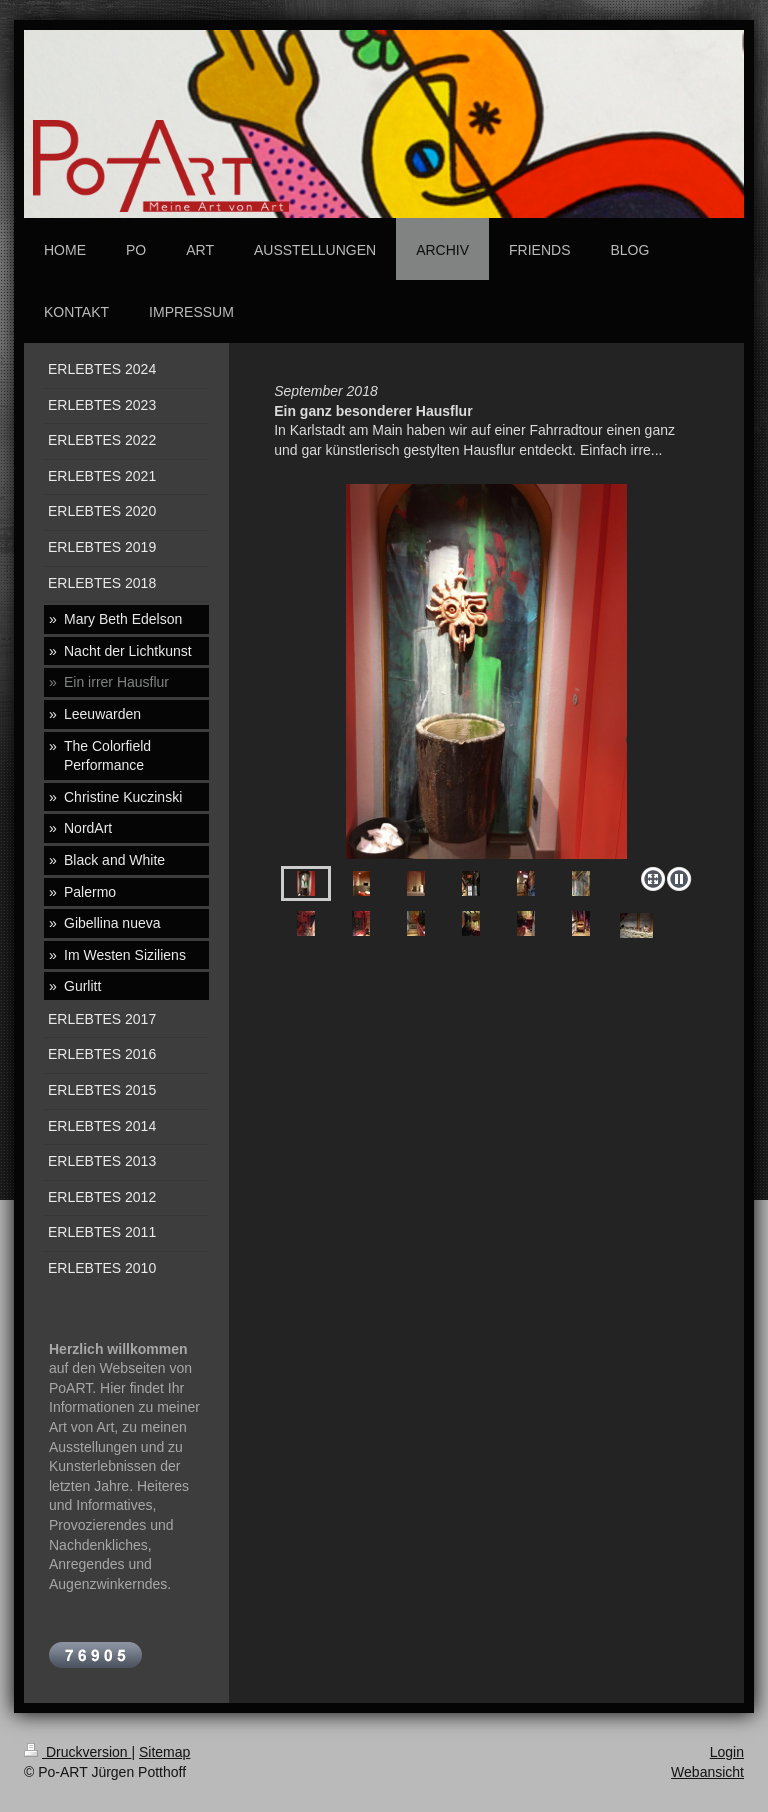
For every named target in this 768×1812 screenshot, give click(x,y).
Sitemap (164, 1752)
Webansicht (707, 1772)
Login (727, 1752)
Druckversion (77, 1752)
